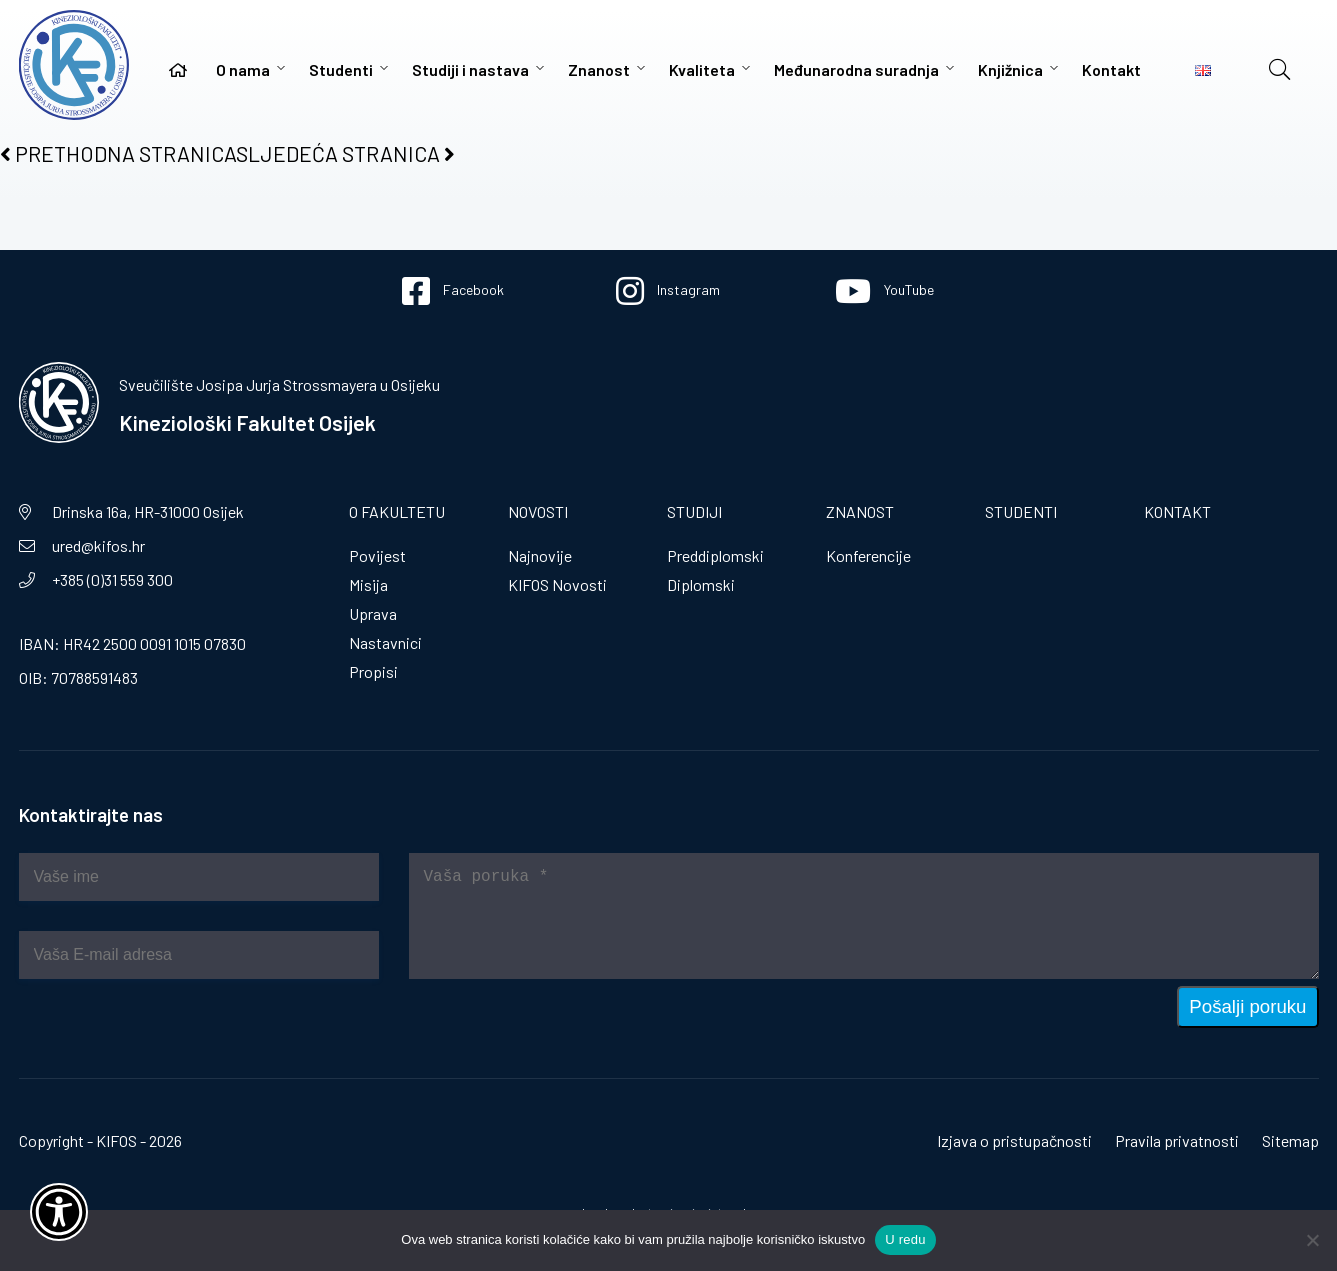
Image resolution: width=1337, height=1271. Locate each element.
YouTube (884, 291)
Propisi (373, 671)
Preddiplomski (715, 555)
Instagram (668, 291)
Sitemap (1290, 1140)
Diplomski (701, 584)
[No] (1312, 1240)
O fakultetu (397, 511)
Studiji (694, 511)
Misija (368, 584)
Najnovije (540, 555)
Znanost (599, 69)
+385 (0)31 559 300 (112, 579)
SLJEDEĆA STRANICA (345, 153)
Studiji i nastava (470, 69)
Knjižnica (1010, 69)
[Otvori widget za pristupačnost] (59, 1212)
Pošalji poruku (1247, 1006)
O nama (243, 69)
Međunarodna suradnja (856, 69)
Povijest (377, 555)
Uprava (373, 613)
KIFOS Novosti (557, 584)
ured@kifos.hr (98, 545)
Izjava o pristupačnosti (1014, 1140)
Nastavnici (385, 642)
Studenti (341, 69)
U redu (905, 1239)
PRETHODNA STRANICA (118, 153)
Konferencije (868, 555)
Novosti (538, 511)
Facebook (453, 291)
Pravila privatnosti (1177, 1140)
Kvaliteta (702, 69)
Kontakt (1111, 69)
